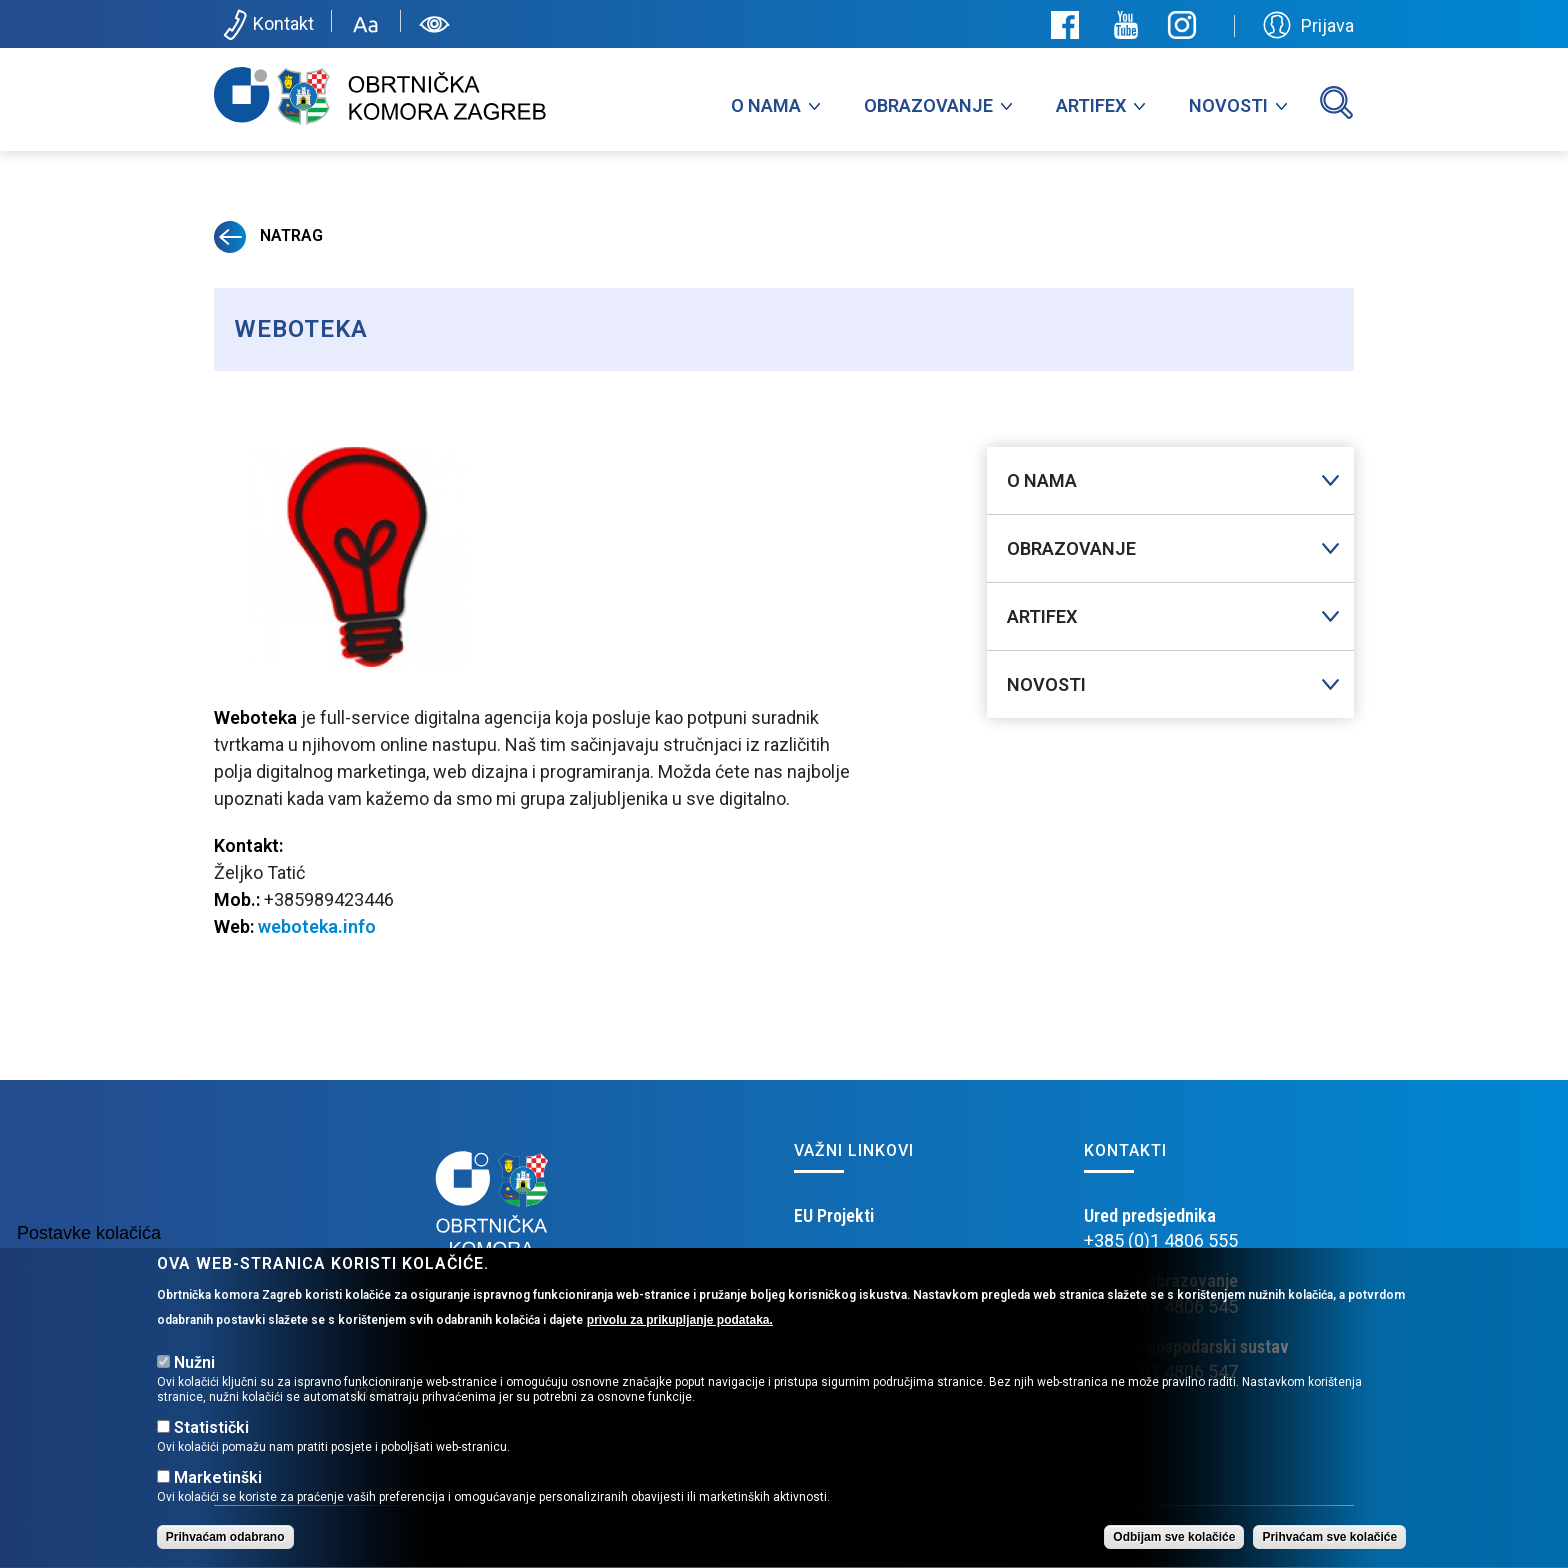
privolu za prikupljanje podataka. (680, 1339)
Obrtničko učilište (857, 1265)
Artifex (1091, 105)
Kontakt (266, 25)
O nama (766, 105)
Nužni (194, 1381)
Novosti (1228, 105)
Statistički (211, 1446)
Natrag (268, 235)
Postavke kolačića (89, 1252)
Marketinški (218, 1496)
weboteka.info (317, 926)
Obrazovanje (928, 105)
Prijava (1308, 25)
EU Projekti (834, 1215)
